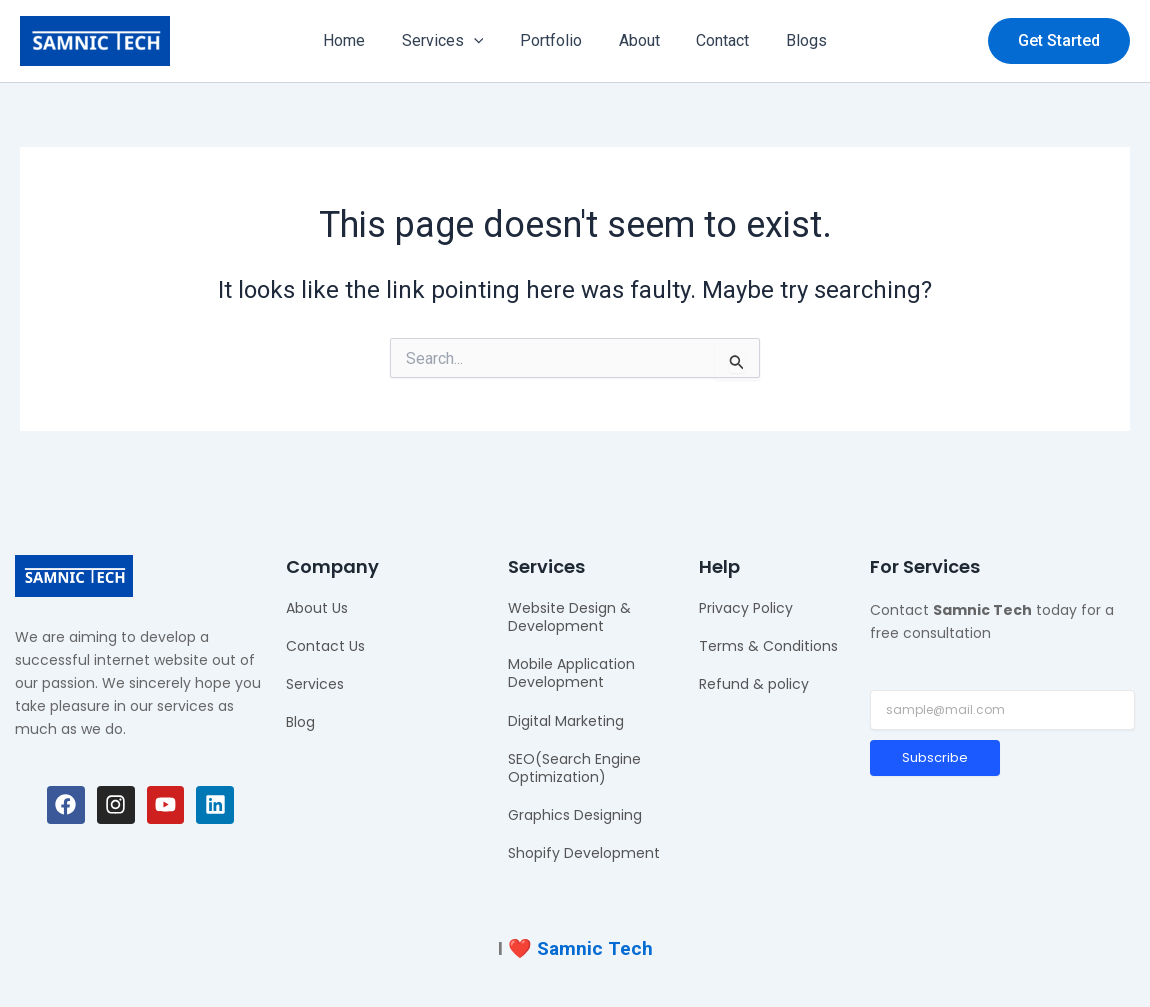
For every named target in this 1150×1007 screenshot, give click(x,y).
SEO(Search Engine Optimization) (574, 768)
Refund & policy (754, 684)
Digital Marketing (566, 721)
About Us (317, 608)
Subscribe (935, 757)
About (636, 40)
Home (356, 40)
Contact (715, 40)
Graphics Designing (575, 815)
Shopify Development (584, 853)
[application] (481, 41)
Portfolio (553, 40)
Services (450, 41)
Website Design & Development (569, 617)
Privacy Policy (746, 608)
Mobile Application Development (571, 673)
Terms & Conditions (768, 646)
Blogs (794, 40)
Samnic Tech (595, 948)
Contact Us (325, 646)
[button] (1059, 41)
